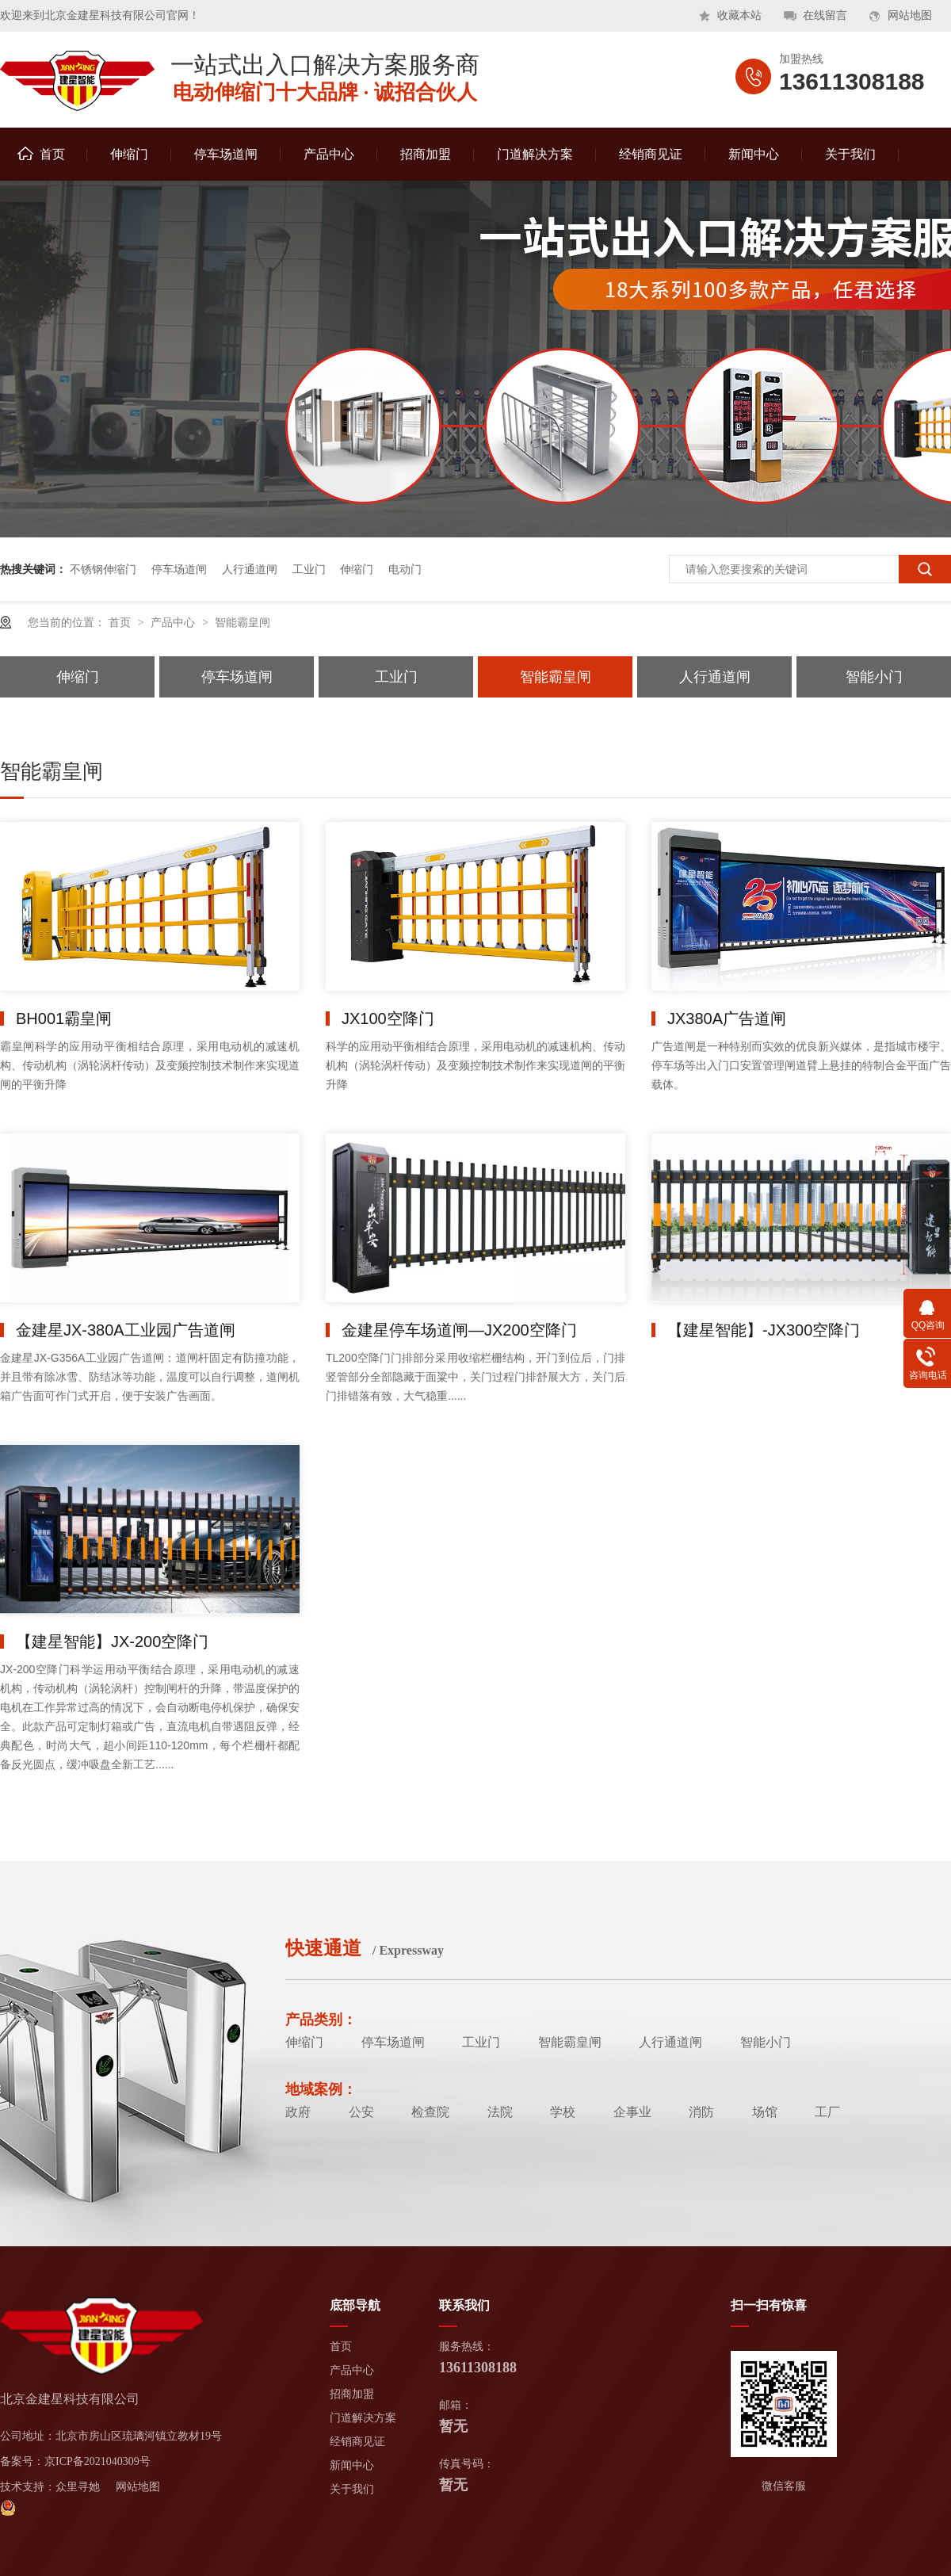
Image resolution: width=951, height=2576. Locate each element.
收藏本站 (739, 15)
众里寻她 (77, 2487)
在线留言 (825, 15)
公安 (361, 2112)
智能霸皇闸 (242, 622)
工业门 (309, 569)
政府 (298, 2112)
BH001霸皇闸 (64, 1018)
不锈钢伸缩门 (103, 569)
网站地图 (910, 15)
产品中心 (329, 154)
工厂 (827, 2112)
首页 (41, 154)
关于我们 (850, 154)
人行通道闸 (249, 569)
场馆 (764, 2112)
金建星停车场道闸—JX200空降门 (459, 1330)
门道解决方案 (535, 154)
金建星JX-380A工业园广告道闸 (125, 1330)
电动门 (405, 569)
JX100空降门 (388, 1018)
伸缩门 (129, 154)
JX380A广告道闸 (726, 1018)
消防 (701, 2112)
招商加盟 (425, 154)
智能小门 (874, 677)
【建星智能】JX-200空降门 (112, 1641)
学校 (562, 2112)
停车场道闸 (226, 154)
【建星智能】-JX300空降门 (763, 1330)
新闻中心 (753, 154)
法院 (500, 2112)
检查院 (430, 2112)
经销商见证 (650, 154)
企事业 (632, 2112)
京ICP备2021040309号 (97, 2461)
